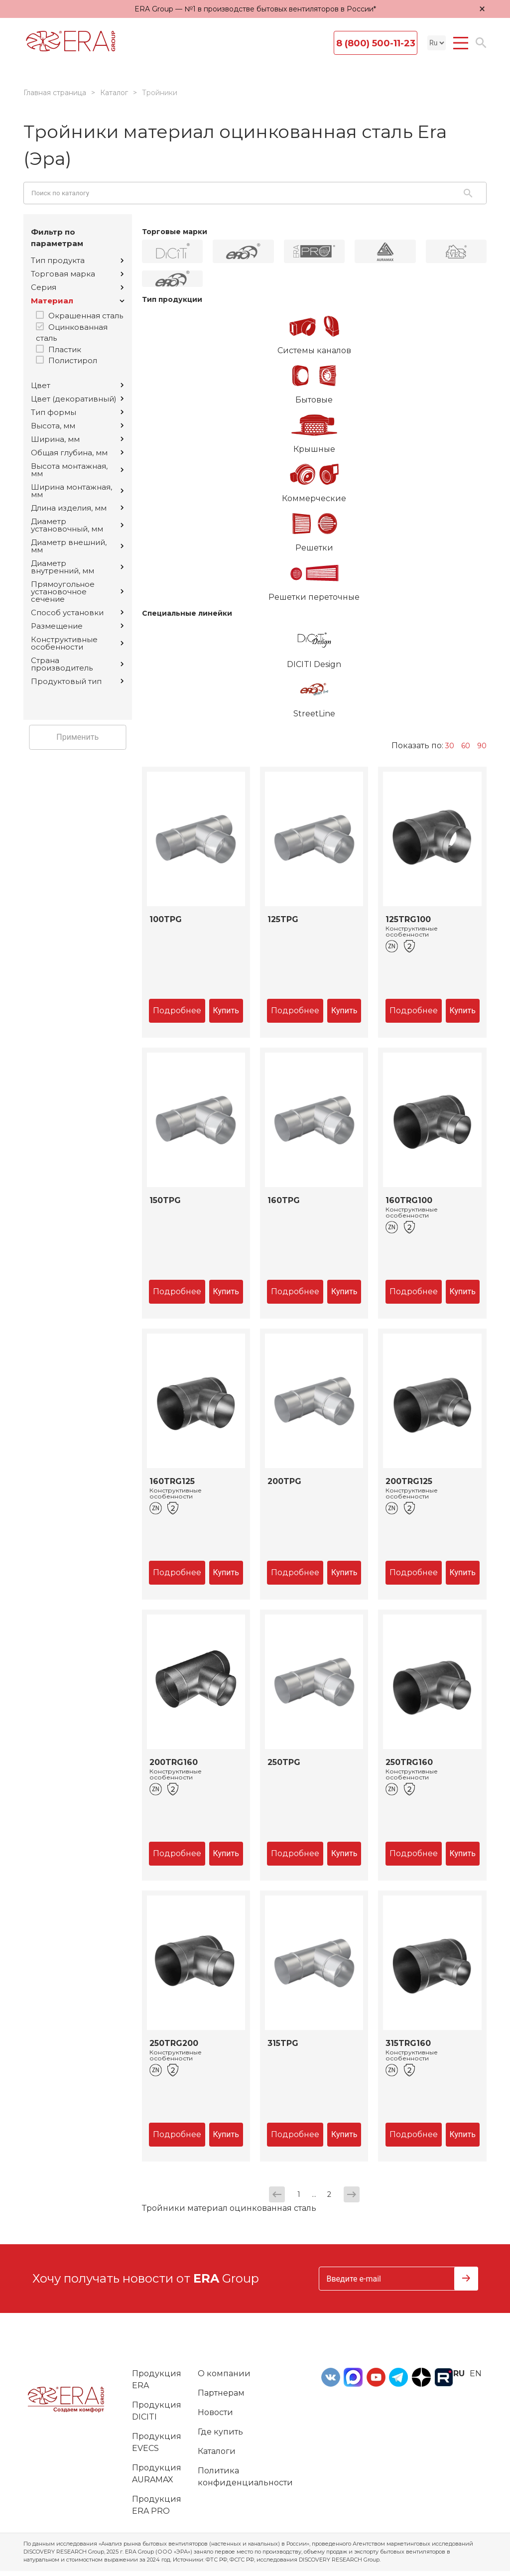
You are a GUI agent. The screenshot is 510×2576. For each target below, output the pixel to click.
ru (459, 2373)
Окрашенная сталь (85, 315)
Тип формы (77, 412)
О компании (224, 2373)
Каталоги (217, 2451)
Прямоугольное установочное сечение (77, 591)
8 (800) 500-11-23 (375, 43)
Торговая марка (77, 273)
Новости (215, 2412)
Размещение (77, 626)
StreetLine (314, 694)
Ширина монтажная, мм (77, 490)
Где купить (220, 2432)
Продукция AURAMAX (156, 2473)
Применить (77, 737)
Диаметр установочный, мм (77, 525)
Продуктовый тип (77, 681)
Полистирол (72, 360)
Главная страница (54, 92)
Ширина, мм (77, 439)
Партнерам (221, 2393)
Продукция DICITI (156, 2411)
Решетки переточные (314, 578)
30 (449, 745)
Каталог (114, 92)
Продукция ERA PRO (156, 2505)
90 (482, 745)
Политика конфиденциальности (245, 2476)
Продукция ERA (156, 2379)
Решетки (314, 528)
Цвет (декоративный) (77, 399)
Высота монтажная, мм (77, 469)
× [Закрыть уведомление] (482, 8)
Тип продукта (77, 260)
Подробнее (177, 1010)
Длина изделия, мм (77, 508)
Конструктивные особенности (77, 643)
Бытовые (314, 381)
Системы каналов (314, 331)
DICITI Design (314, 645)
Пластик (64, 349)
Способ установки (77, 612)
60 (465, 745)
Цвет (77, 385)
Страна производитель (77, 664)
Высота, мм (77, 425)
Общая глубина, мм (77, 452)
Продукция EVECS (156, 2442)
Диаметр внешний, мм (77, 546)
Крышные (314, 430)
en (476, 2373)
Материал (78, 300)
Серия (77, 287)
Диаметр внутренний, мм (77, 566)
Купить (226, 1010)
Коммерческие (314, 479)
